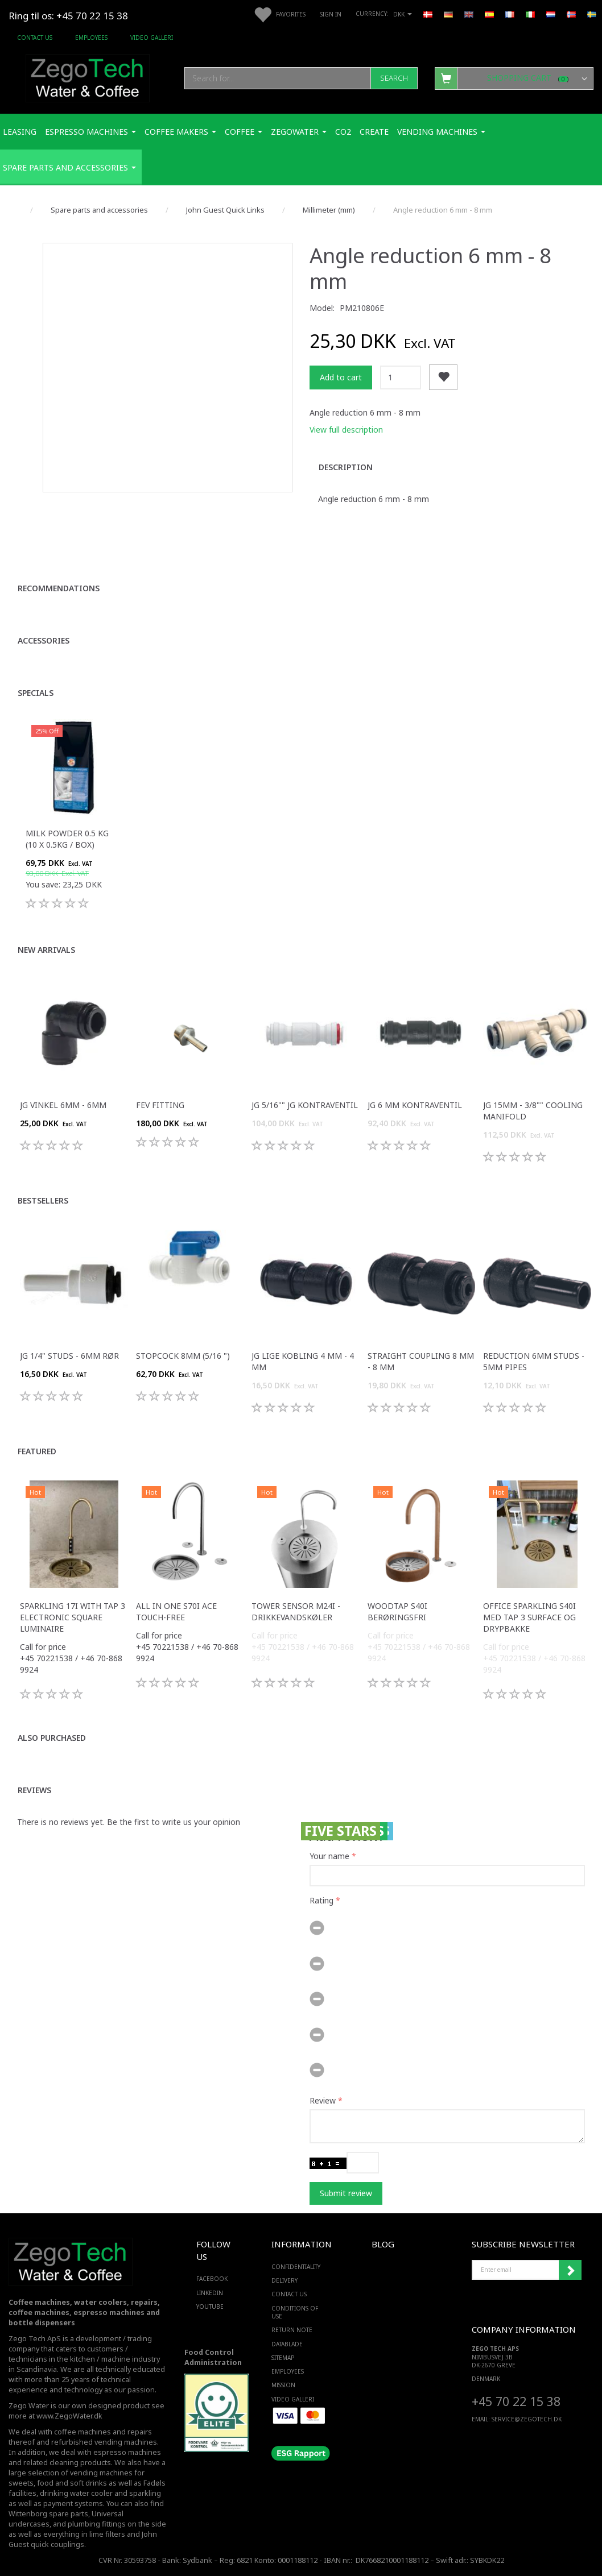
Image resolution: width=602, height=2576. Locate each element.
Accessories (43, 640)
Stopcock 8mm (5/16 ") (183, 1355)
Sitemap (282, 2358)
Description (346, 467)
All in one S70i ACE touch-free (176, 1611)
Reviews (34, 1790)
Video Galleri (151, 38)
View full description (346, 429)
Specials (35, 692)
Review (323, 2100)
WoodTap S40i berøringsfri (397, 1611)
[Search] (394, 78)
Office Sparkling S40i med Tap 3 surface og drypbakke (529, 1617)
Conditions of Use (294, 2312)
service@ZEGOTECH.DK (527, 2419)
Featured (37, 1451)
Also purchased (52, 1737)
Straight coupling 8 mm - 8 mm (421, 1361)
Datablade (287, 2344)
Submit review (346, 2193)
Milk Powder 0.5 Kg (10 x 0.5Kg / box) (67, 839)
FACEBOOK (210, 2279)
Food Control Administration (213, 2357)
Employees (91, 38)
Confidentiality (295, 2267)
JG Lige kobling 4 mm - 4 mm (302, 1361)
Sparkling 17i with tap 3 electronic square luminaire (72, 1617)
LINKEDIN (209, 2293)
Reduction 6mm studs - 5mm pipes (533, 1361)
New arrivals (46, 949)
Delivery (284, 2280)
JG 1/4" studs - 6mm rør (69, 1355)
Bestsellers (43, 1200)
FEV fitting (160, 1105)
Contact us (34, 38)
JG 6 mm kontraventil (415, 1105)
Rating (321, 1900)
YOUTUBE (210, 2306)
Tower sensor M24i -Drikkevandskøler (295, 1611)
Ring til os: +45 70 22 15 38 (68, 15)
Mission (283, 2385)
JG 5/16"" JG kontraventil (304, 1105)
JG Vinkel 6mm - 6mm (63, 1105)
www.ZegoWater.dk (69, 2416)
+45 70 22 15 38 (516, 2401)
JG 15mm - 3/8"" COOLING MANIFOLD (533, 1111)
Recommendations (59, 588)
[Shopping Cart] (514, 78)
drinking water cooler (76, 2493)
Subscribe (570, 2270)
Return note (291, 2330)
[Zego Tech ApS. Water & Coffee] (88, 76)
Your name (329, 1856)
